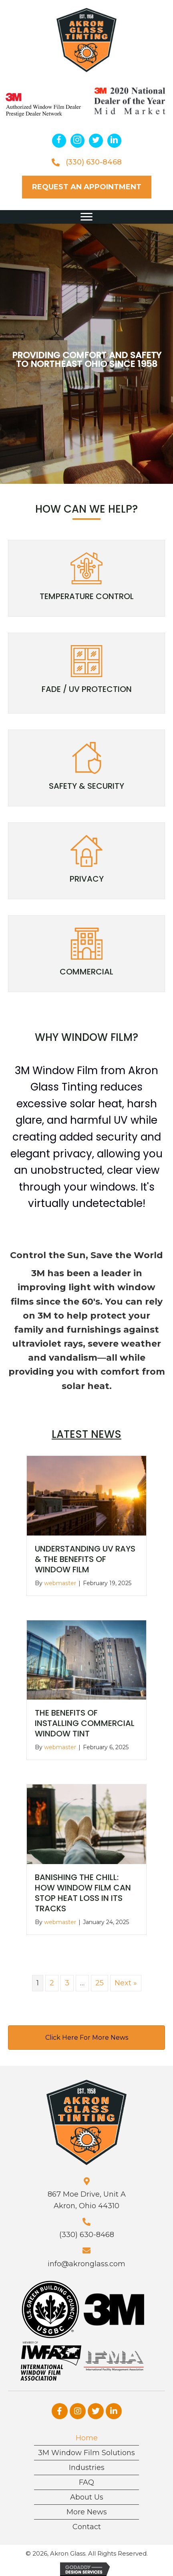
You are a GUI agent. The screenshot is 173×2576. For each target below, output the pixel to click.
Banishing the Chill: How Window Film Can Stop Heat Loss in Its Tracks (83, 1893)
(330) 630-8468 (94, 162)
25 (99, 1983)
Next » (126, 1983)
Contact (86, 2526)
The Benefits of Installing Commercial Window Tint (85, 1723)
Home (87, 2438)
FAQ (86, 2482)
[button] (59, 141)
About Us (86, 2497)
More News (86, 2512)
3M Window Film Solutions (86, 2452)
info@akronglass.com (86, 2263)
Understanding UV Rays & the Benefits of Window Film (85, 1559)
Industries (87, 2467)
